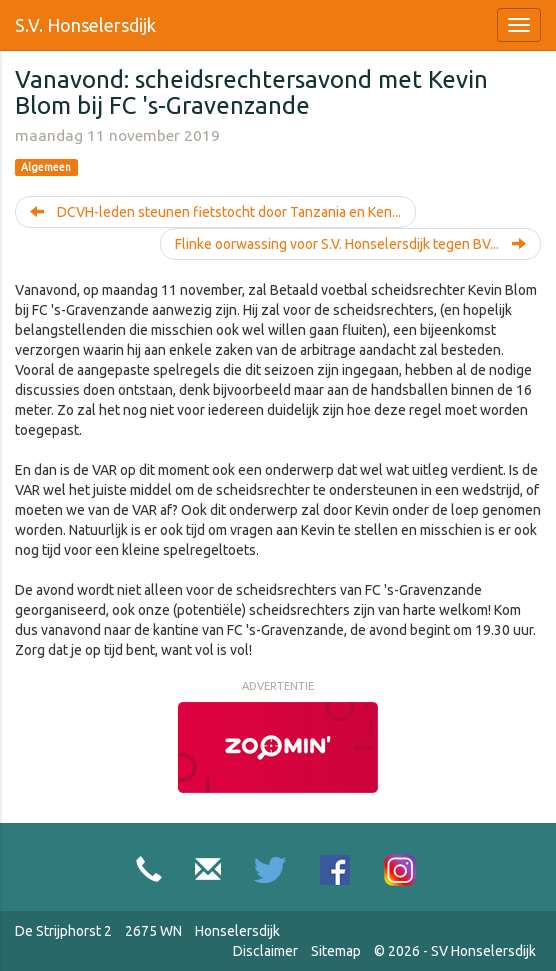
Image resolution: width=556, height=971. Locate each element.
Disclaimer (265, 951)
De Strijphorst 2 (63, 931)
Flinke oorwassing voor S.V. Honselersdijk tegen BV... (350, 244)
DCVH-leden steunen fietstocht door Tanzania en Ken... (215, 212)
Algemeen (46, 167)
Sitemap (336, 951)
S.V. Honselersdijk (85, 25)
